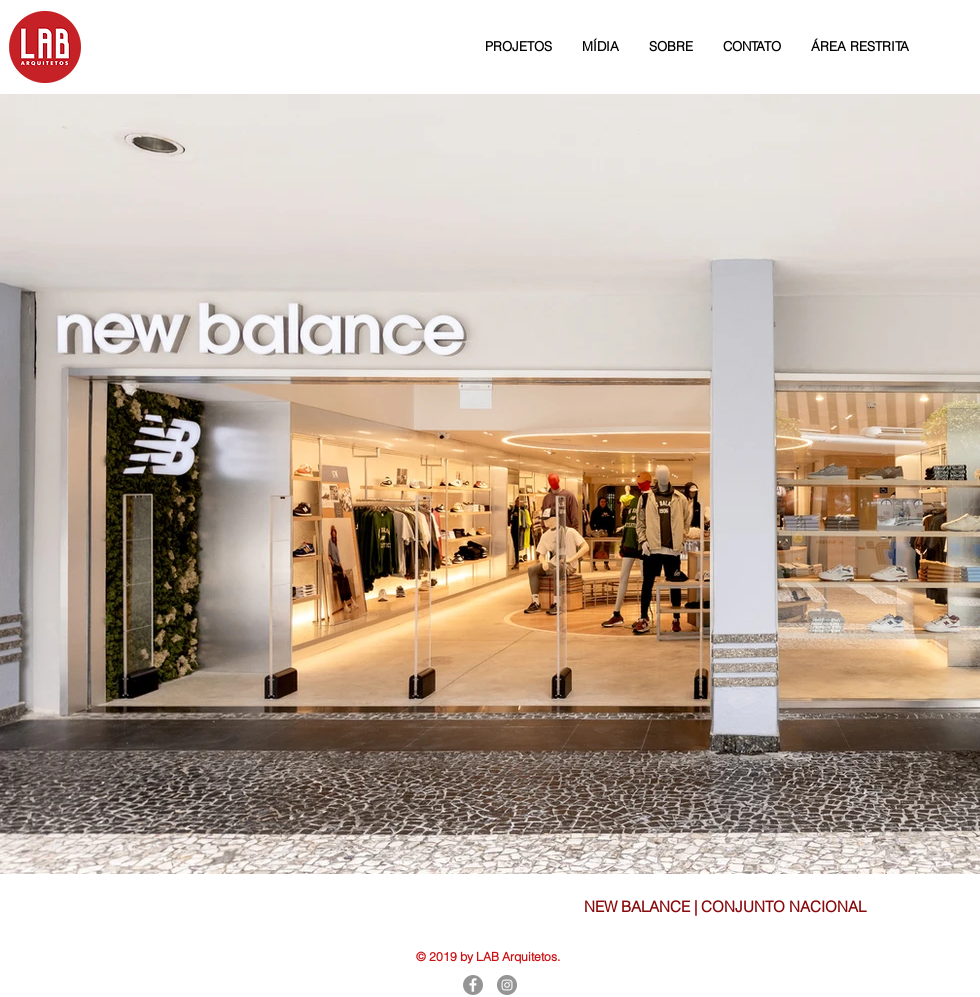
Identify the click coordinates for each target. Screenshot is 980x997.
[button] (518, 46)
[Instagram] (507, 985)
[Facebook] (473, 985)
